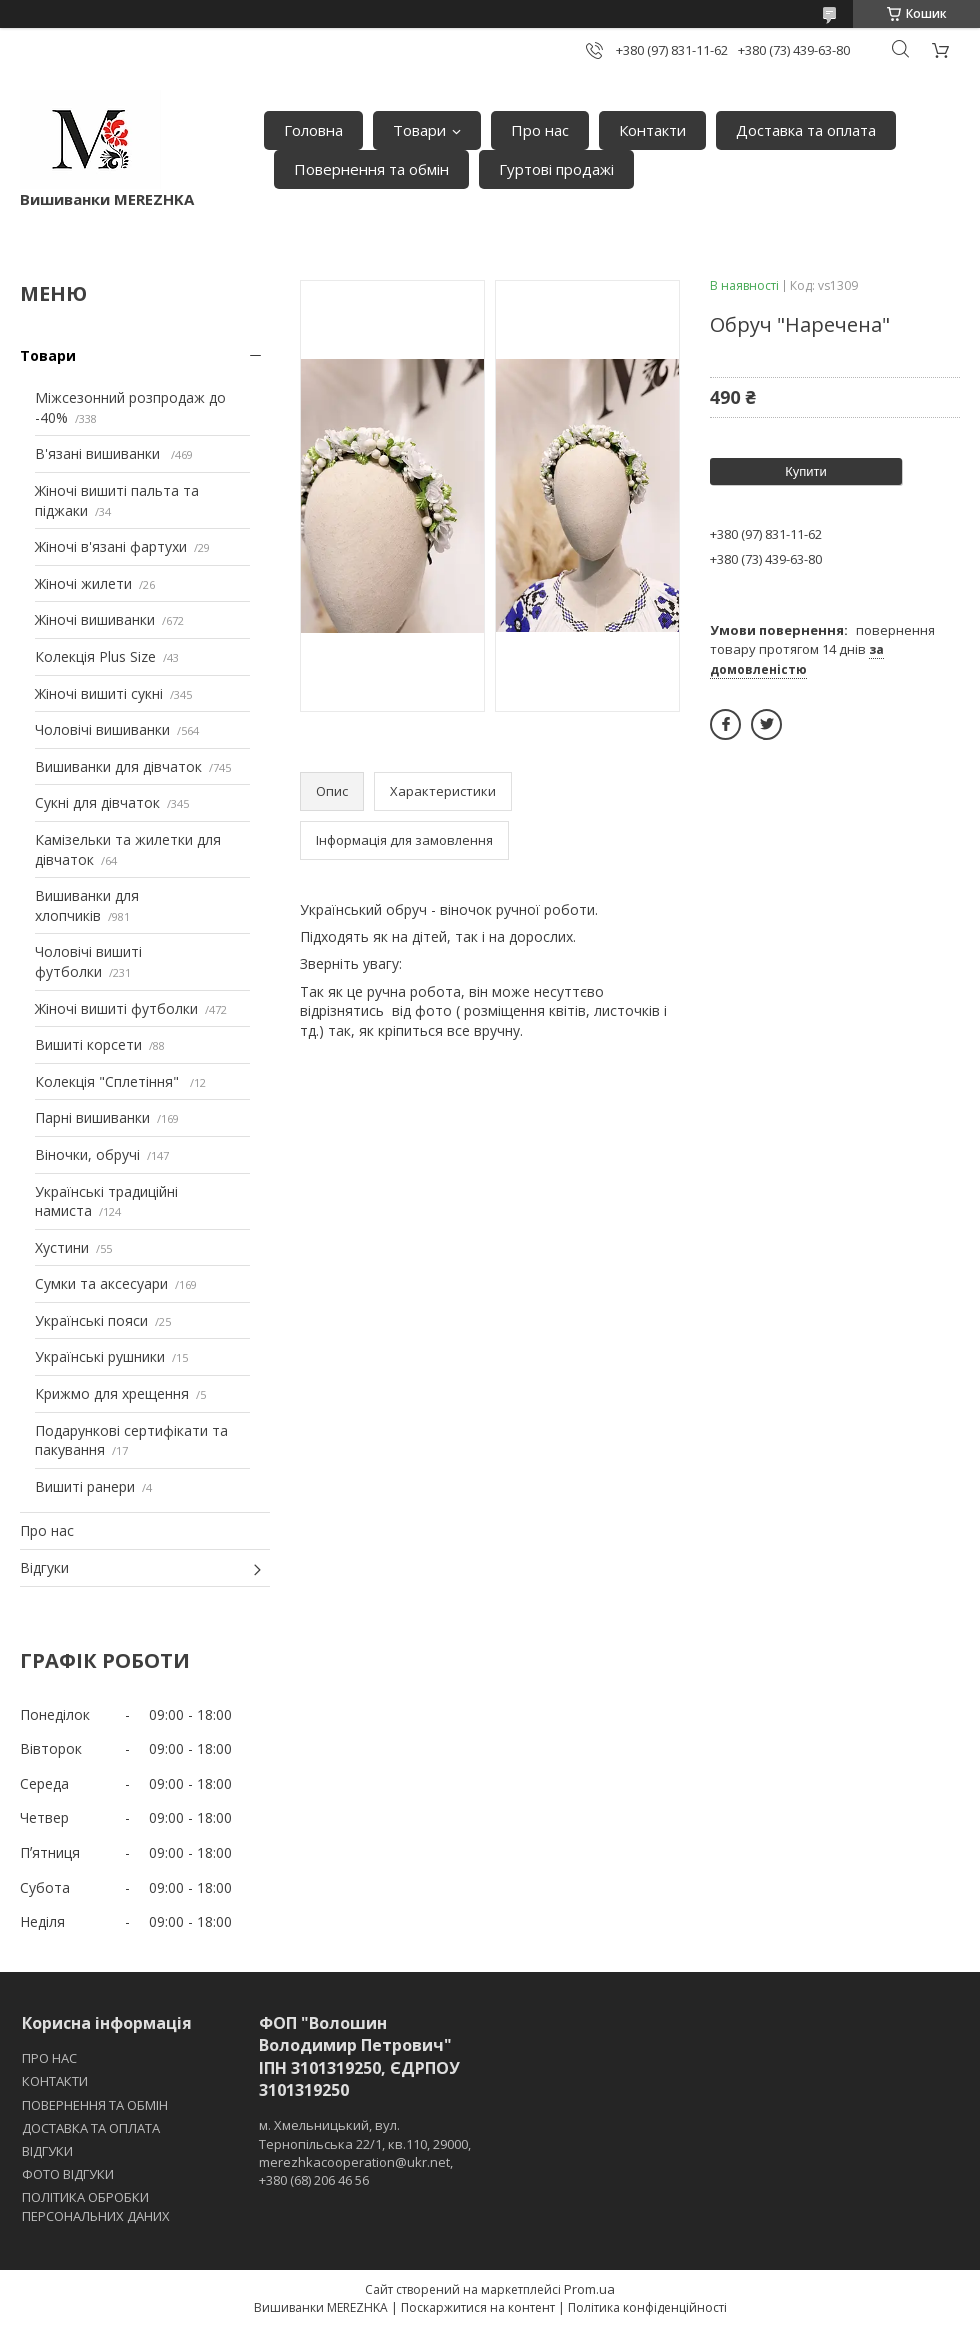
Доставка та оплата (806, 130)
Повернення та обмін (371, 169)
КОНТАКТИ (55, 2081)
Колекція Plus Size (95, 656)
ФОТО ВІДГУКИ (68, 2174)
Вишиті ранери (85, 1486)
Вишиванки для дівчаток (118, 766)
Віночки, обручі (87, 1154)
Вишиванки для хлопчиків (87, 905)
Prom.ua (589, 2289)
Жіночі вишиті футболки (116, 1008)
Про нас (540, 130)
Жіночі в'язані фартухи (111, 546)
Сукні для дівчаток (97, 802)
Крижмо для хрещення (112, 1393)
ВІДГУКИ (47, 2151)
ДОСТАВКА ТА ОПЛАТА (91, 2128)
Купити (806, 471)
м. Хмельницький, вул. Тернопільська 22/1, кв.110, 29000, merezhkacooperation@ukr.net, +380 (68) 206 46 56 (365, 2152)
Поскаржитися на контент (478, 2307)
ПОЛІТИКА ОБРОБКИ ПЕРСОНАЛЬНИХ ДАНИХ (96, 2206)
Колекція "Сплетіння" (109, 1081)
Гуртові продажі (556, 169)
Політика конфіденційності (647, 2307)
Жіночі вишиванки (95, 619)
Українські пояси (91, 1320)
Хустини (62, 1247)
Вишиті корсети (88, 1044)
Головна (313, 130)
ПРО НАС (49, 2058)
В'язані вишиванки (99, 453)
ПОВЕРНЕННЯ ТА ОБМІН (95, 2105)
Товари (419, 130)
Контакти (652, 130)
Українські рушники (100, 1356)
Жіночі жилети (83, 583)
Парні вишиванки (92, 1117)
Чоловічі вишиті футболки (88, 961)
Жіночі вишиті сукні (99, 693)
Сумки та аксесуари (101, 1283)
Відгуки (44, 1567)
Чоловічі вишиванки (102, 729)
